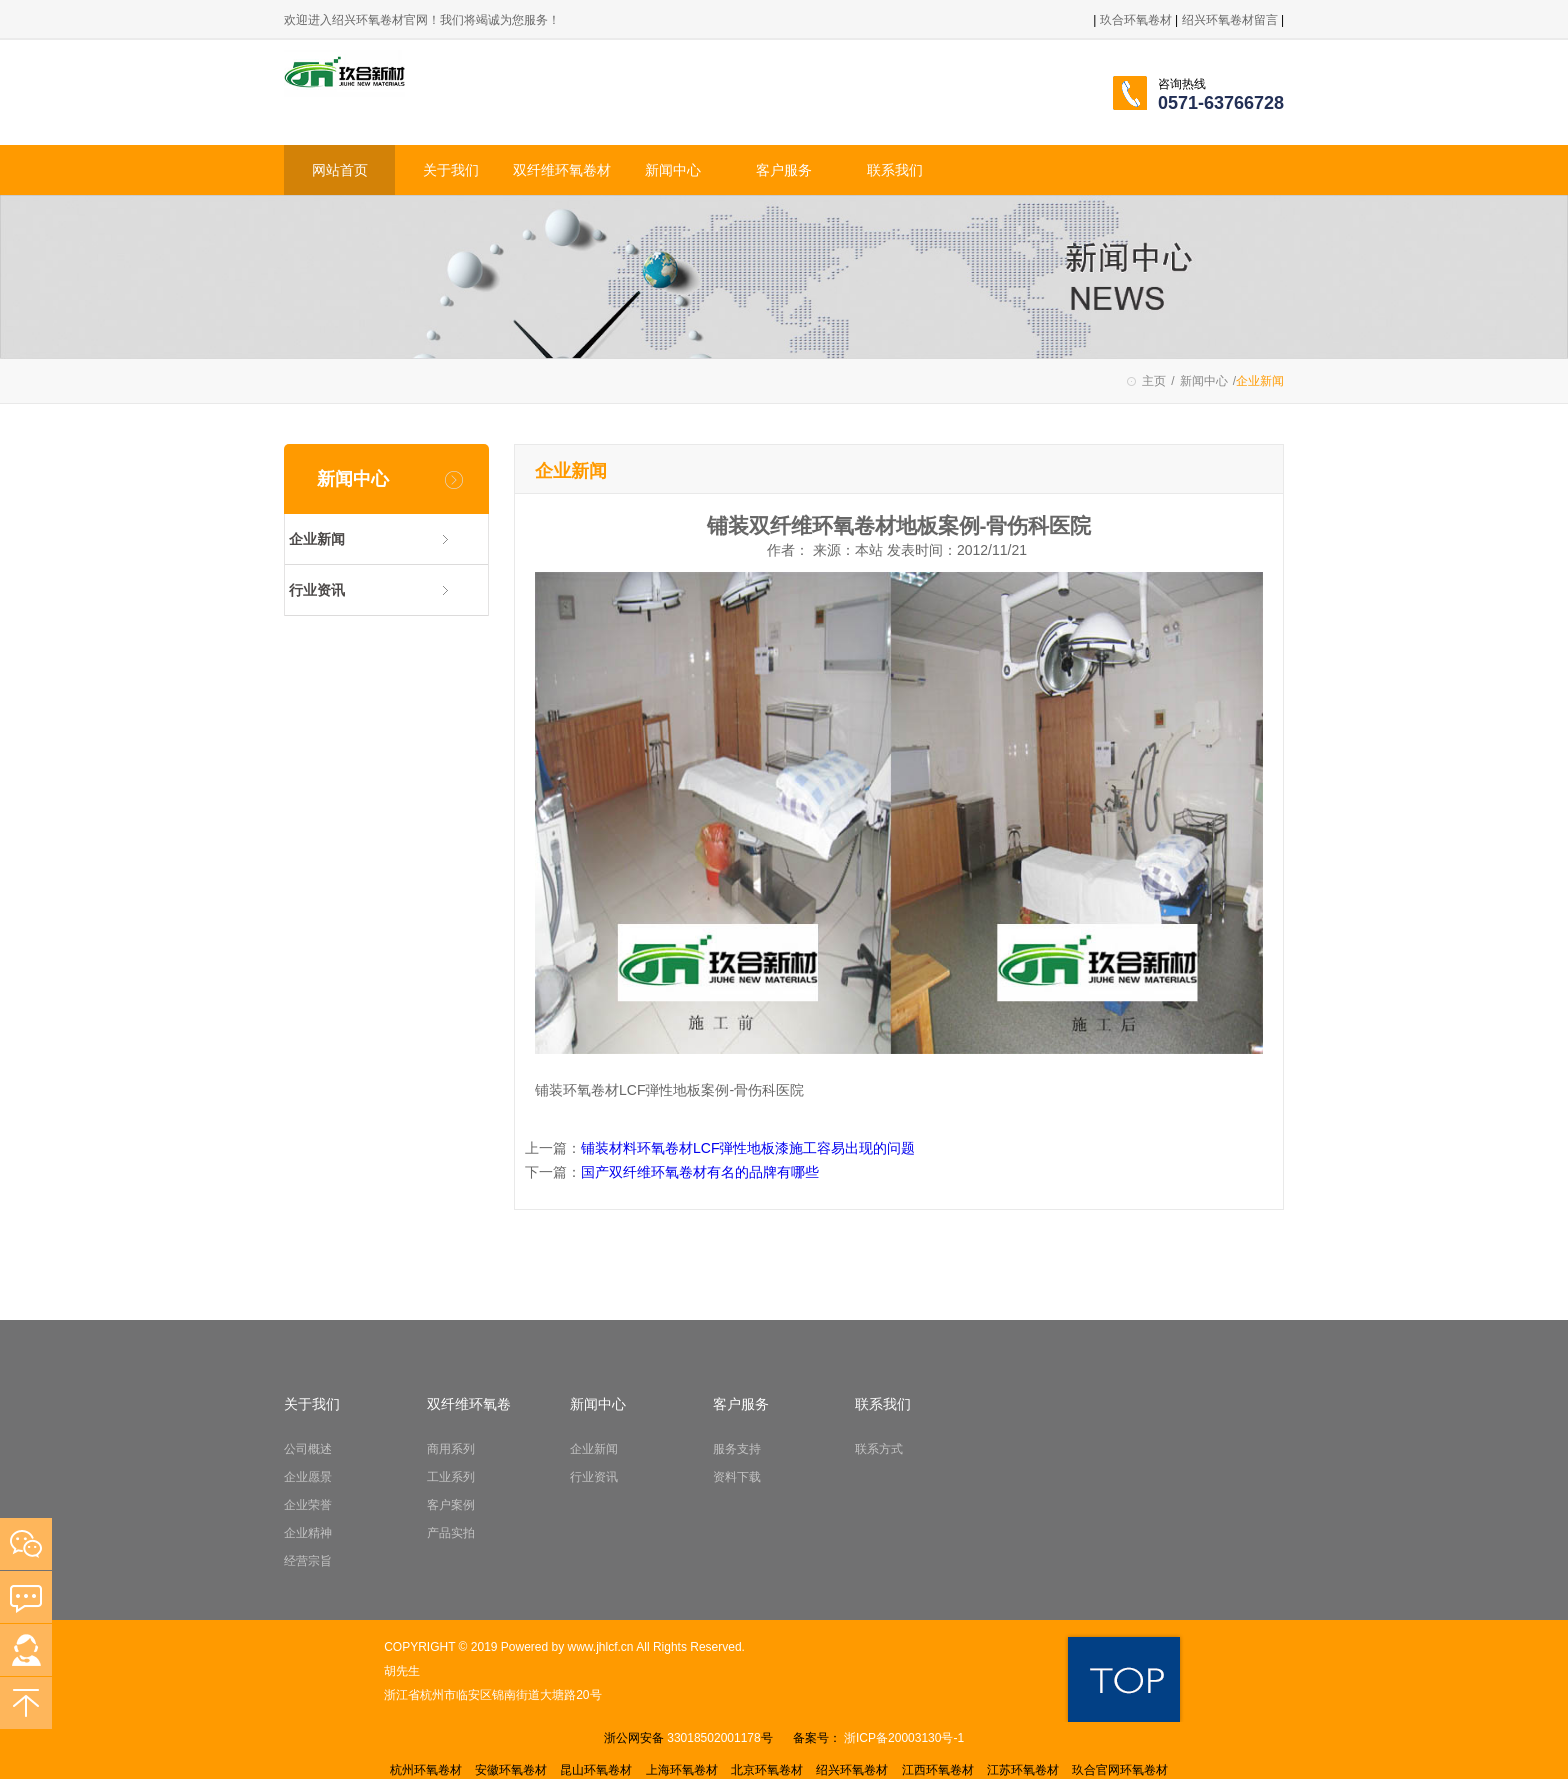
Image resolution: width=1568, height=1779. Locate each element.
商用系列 (451, 1449)
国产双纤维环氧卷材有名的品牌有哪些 (700, 1172)
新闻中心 (673, 170)
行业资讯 (317, 590)
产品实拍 (451, 1533)
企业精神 (308, 1533)
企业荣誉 (308, 1505)
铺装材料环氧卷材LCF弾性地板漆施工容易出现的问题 (748, 1148)
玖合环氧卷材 (1136, 20)
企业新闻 (317, 539)
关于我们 (451, 170)
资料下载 (737, 1477)
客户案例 (451, 1505)
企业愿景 (308, 1477)
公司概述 (308, 1449)
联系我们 (895, 170)
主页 (1154, 381)
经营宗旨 (308, 1561)
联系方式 (879, 1449)
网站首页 (340, 170)
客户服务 (784, 170)
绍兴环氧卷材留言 (1231, 20)
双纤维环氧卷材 (562, 170)
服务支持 (737, 1449)
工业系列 (451, 1477)
